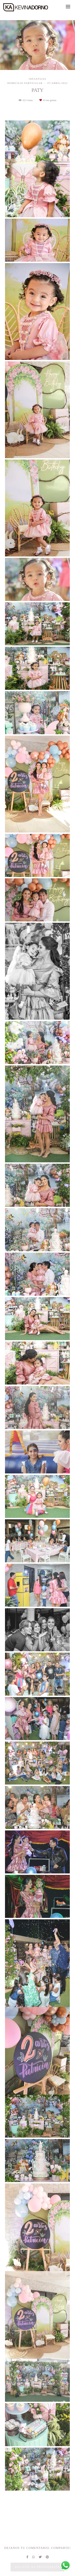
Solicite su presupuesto (37, 2566)
